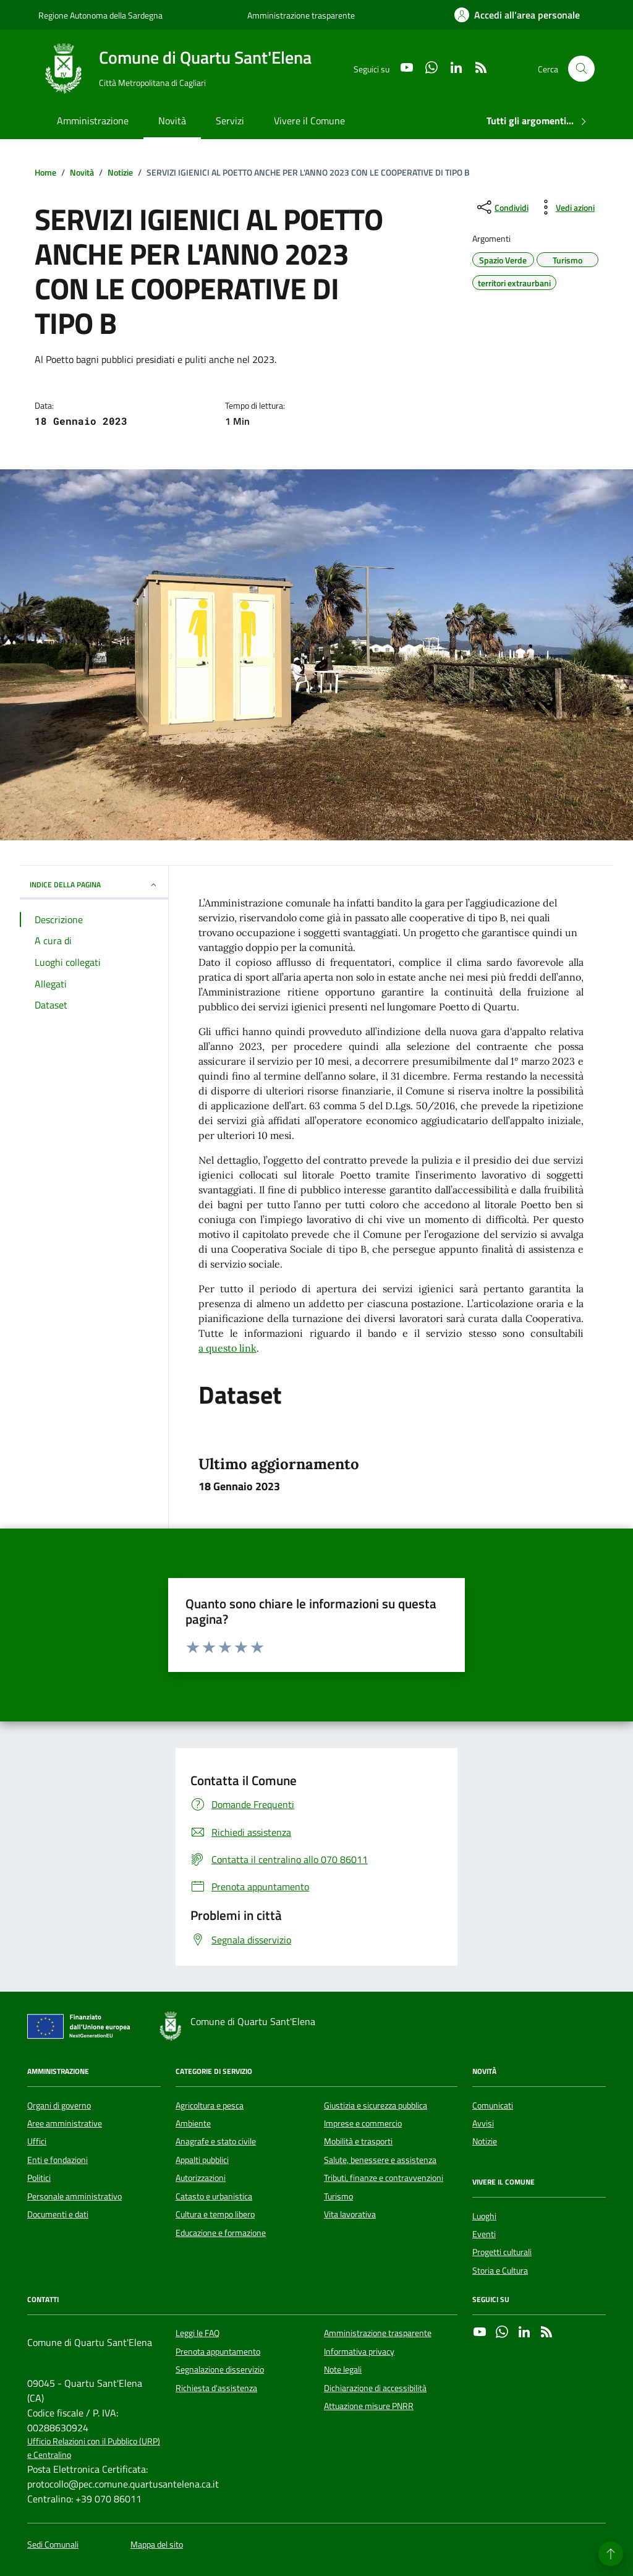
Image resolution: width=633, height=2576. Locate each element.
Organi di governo (59, 2105)
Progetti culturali (502, 2252)
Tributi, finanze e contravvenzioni (383, 2178)
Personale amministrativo (74, 2196)
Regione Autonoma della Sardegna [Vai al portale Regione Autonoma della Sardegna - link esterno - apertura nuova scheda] (100, 15)
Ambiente (193, 2123)
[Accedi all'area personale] (517, 15)
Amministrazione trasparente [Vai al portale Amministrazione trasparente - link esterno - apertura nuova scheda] (301, 15)
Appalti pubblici (202, 2160)
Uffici (36, 2141)
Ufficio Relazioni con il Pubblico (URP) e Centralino (93, 2448)
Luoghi (484, 2216)
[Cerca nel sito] (581, 69)
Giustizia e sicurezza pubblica (375, 2105)
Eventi (484, 2234)
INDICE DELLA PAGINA (94, 884)
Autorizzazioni (201, 2178)
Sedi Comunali (53, 2544)
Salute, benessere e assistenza (380, 2160)
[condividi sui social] (501, 207)
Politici (39, 2178)
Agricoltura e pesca (210, 2105)
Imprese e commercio (363, 2123)
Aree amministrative (64, 2123)
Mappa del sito (156, 2544)
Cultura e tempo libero (215, 2214)
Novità (172, 120)
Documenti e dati (57, 2214)
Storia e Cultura (500, 2270)
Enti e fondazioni (57, 2160)
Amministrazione (93, 120)
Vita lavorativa (350, 2214)
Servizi (230, 120)
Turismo (338, 2196)
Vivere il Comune (309, 120)
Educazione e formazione (221, 2233)
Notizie (484, 2141)
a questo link (227, 1348)
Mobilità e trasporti (358, 2141)
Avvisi (483, 2123)
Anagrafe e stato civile (216, 2141)
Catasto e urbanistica (214, 2196)
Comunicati (492, 2105)
